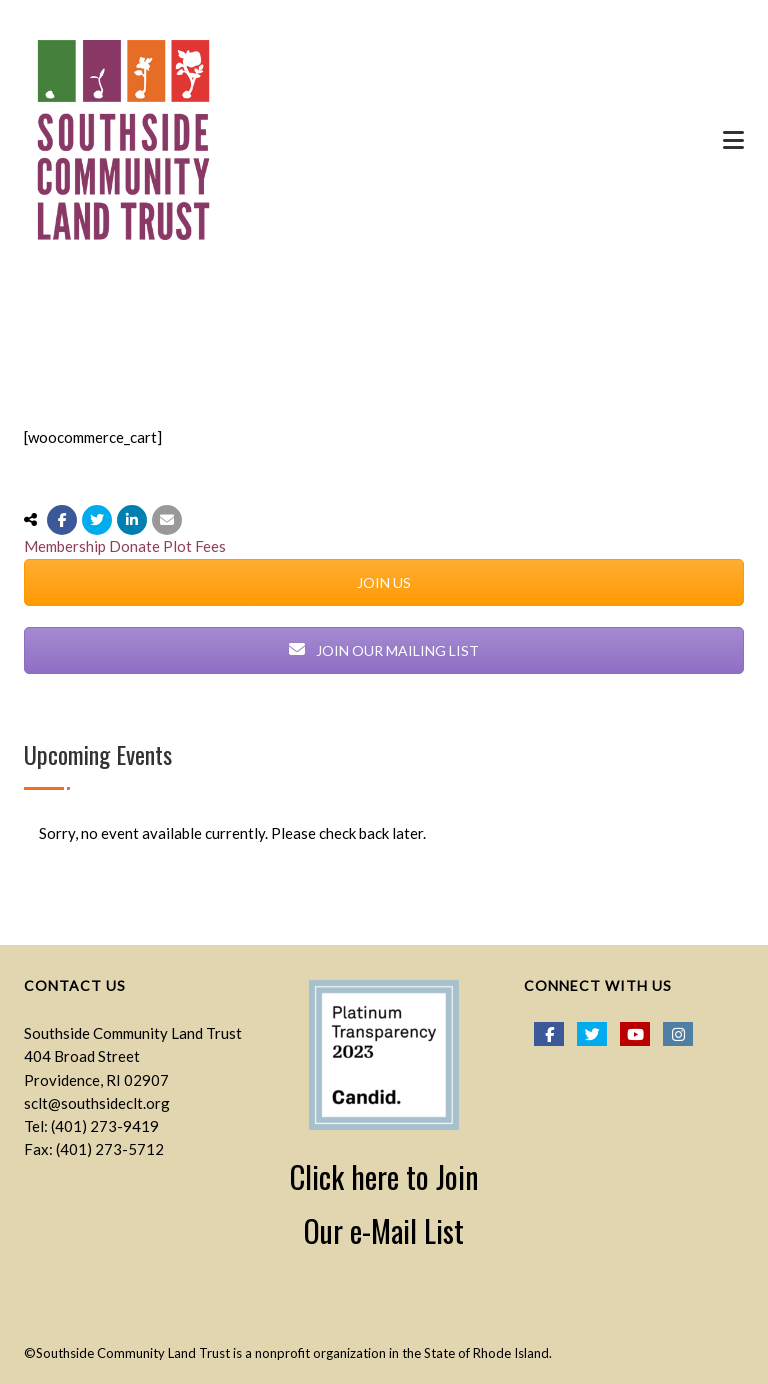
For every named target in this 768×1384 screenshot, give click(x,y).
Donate (134, 546)
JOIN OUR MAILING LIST (384, 650)
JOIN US (384, 582)
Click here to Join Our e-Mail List (384, 1203)
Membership (65, 546)
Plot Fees (194, 546)
